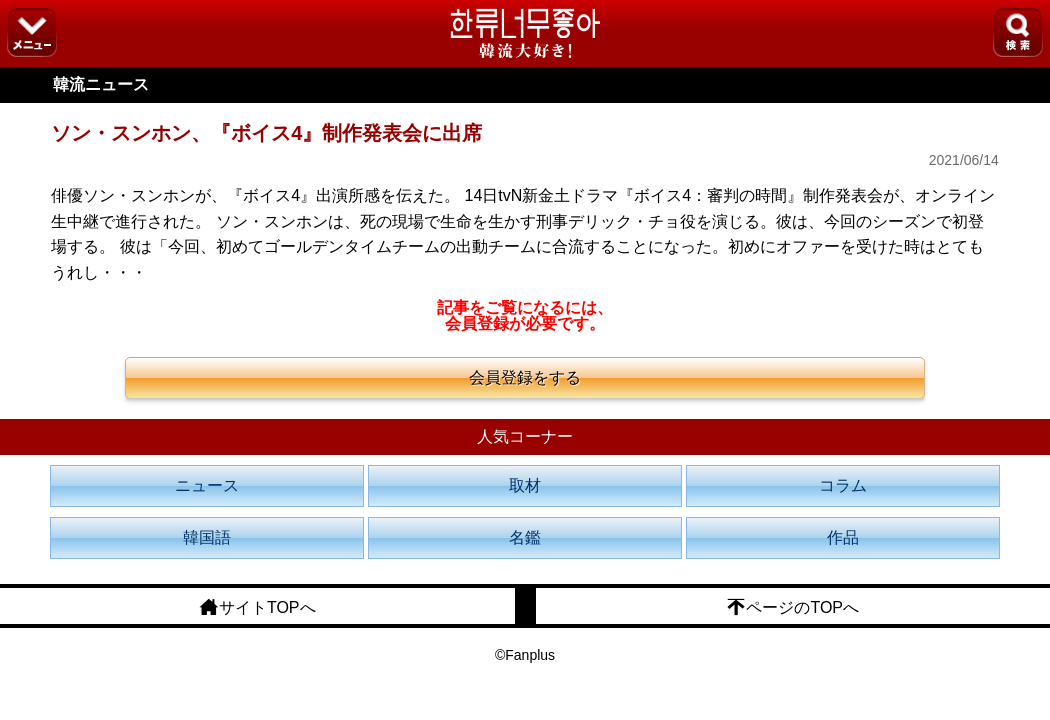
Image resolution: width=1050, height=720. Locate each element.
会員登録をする (525, 377)
